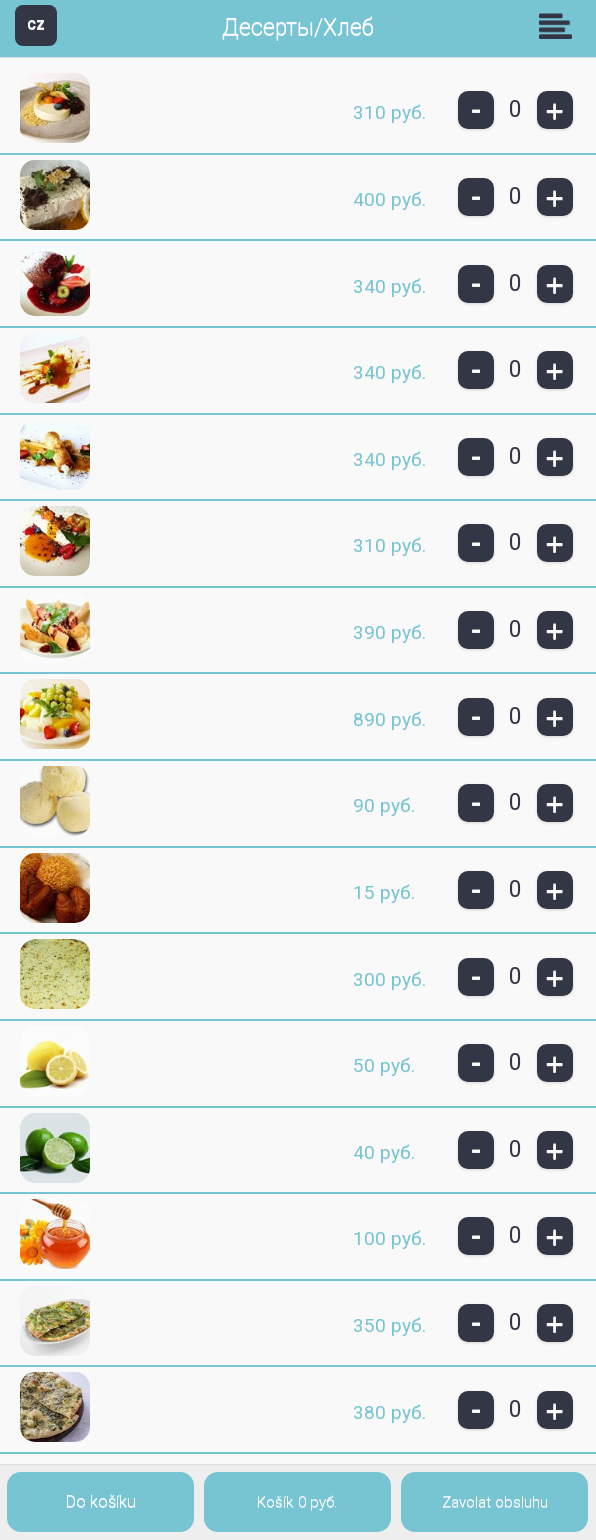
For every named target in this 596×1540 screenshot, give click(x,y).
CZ (36, 24)
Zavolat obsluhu (495, 1502)
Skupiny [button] (560, 26)
